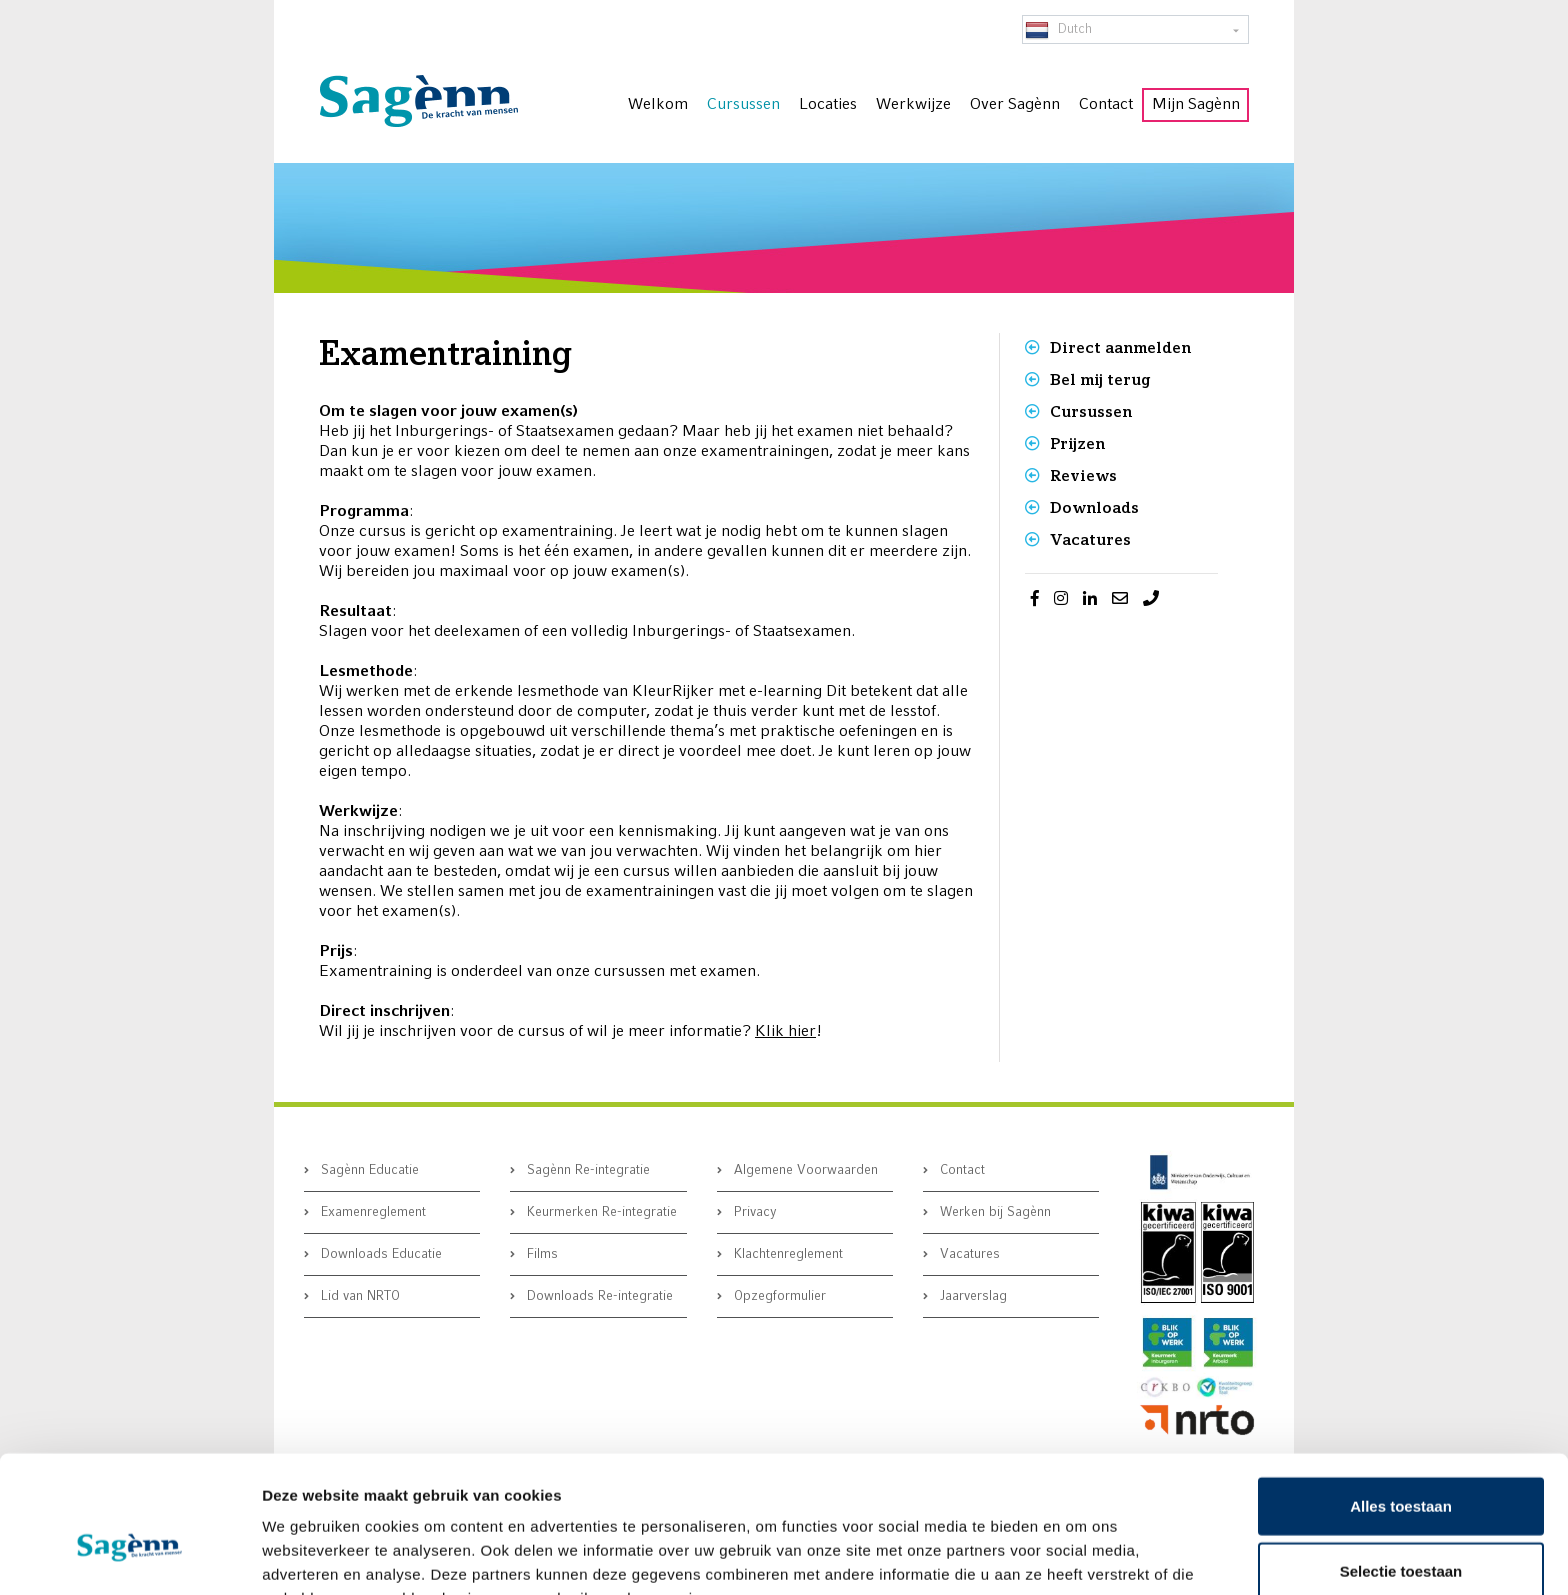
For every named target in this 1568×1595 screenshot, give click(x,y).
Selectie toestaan (1401, 1464)
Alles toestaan (1401, 1398)
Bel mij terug (1100, 379)
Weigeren (1400, 1529)
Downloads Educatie (379, 1254)
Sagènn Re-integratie (586, 1170)
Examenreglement (371, 1212)
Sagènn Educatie (368, 1170)
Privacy (753, 1212)
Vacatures (1090, 539)
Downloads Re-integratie (598, 1296)
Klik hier (785, 1032)
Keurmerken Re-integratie (600, 1212)
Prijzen (1077, 443)
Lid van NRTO (358, 1296)
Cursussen (1091, 411)
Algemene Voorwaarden (804, 1170)
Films (540, 1254)
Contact (960, 1170)
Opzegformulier (778, 1296)
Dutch (1058, 30)
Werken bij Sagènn (993, 1212)
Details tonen (1080, 1555)
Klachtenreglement (786, 1254)
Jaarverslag (971, 1296)
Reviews (1083, 475)
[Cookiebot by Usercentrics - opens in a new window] (129, 1556)
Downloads (1094, 507)
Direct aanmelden (1120, 347)
